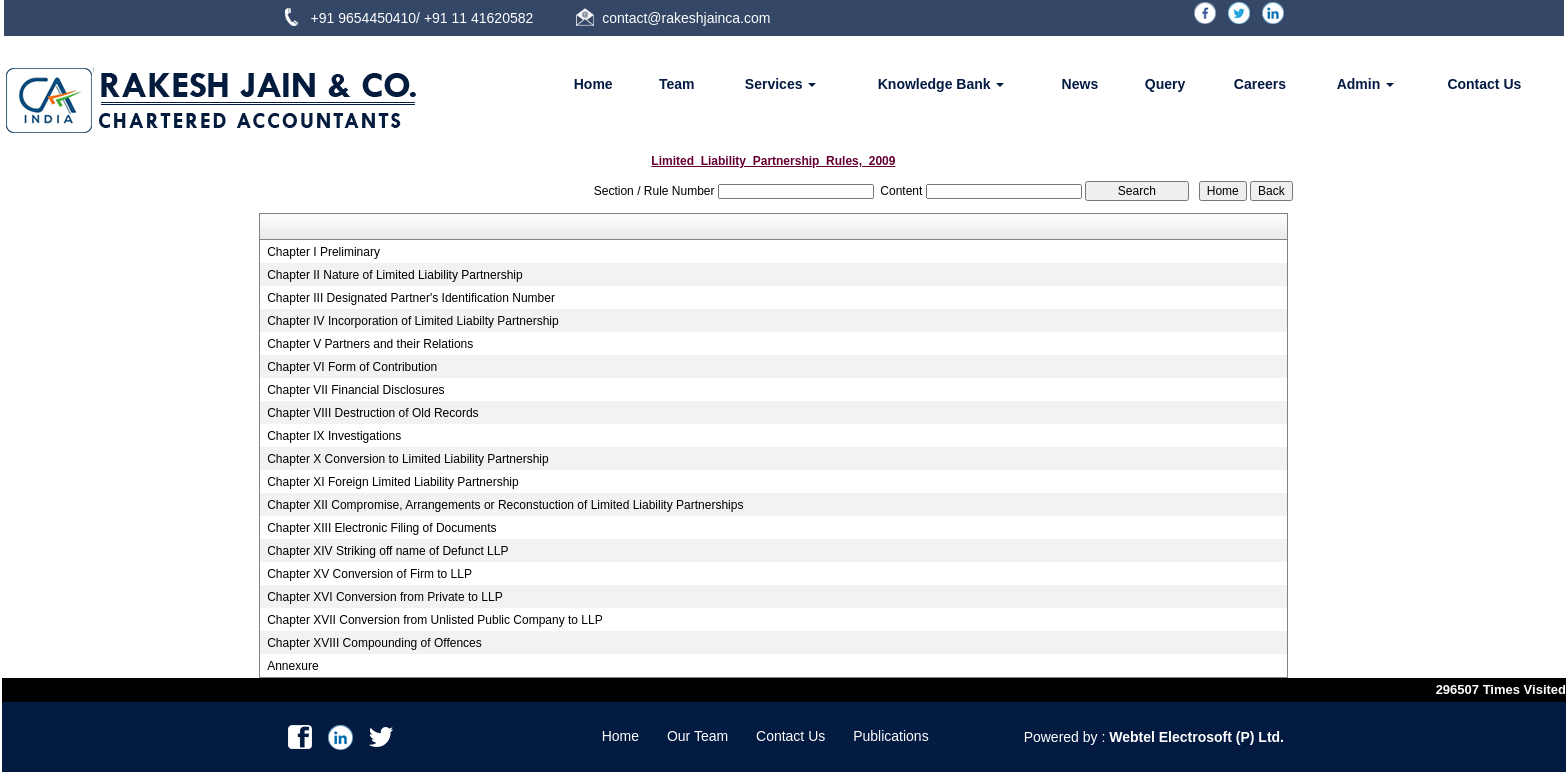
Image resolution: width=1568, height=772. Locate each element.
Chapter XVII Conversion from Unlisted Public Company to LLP (435, 620)
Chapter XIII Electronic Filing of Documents (381, 528)
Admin (1365, 84)
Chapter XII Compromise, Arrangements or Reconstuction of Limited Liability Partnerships (505, 505)
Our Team (697, 736)
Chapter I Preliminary (323, 252)
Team (677, 84)
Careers (1260, 84)
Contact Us (1484, 84)
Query (1165, 84)
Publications (891, 736)
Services (781, 84)
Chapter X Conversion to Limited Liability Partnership (407, 459)
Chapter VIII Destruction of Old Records (372, 413)
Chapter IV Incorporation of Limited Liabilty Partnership (413, 321)
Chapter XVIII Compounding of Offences (374, 643)
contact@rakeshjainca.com (686, 18)
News (1080, 84)
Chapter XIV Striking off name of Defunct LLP (387, 551)
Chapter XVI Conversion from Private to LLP (384, 597)
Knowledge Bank (941, 84)
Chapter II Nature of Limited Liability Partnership (394, 275)
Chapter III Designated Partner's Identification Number (411, 298)
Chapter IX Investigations (334, 436)
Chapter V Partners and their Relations (370, 344)
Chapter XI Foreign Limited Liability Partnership (392, 482)
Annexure (292, 666)
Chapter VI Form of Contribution (352, 367)
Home (593, 84)
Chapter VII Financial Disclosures (355, 390)
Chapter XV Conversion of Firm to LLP (369, 574)
